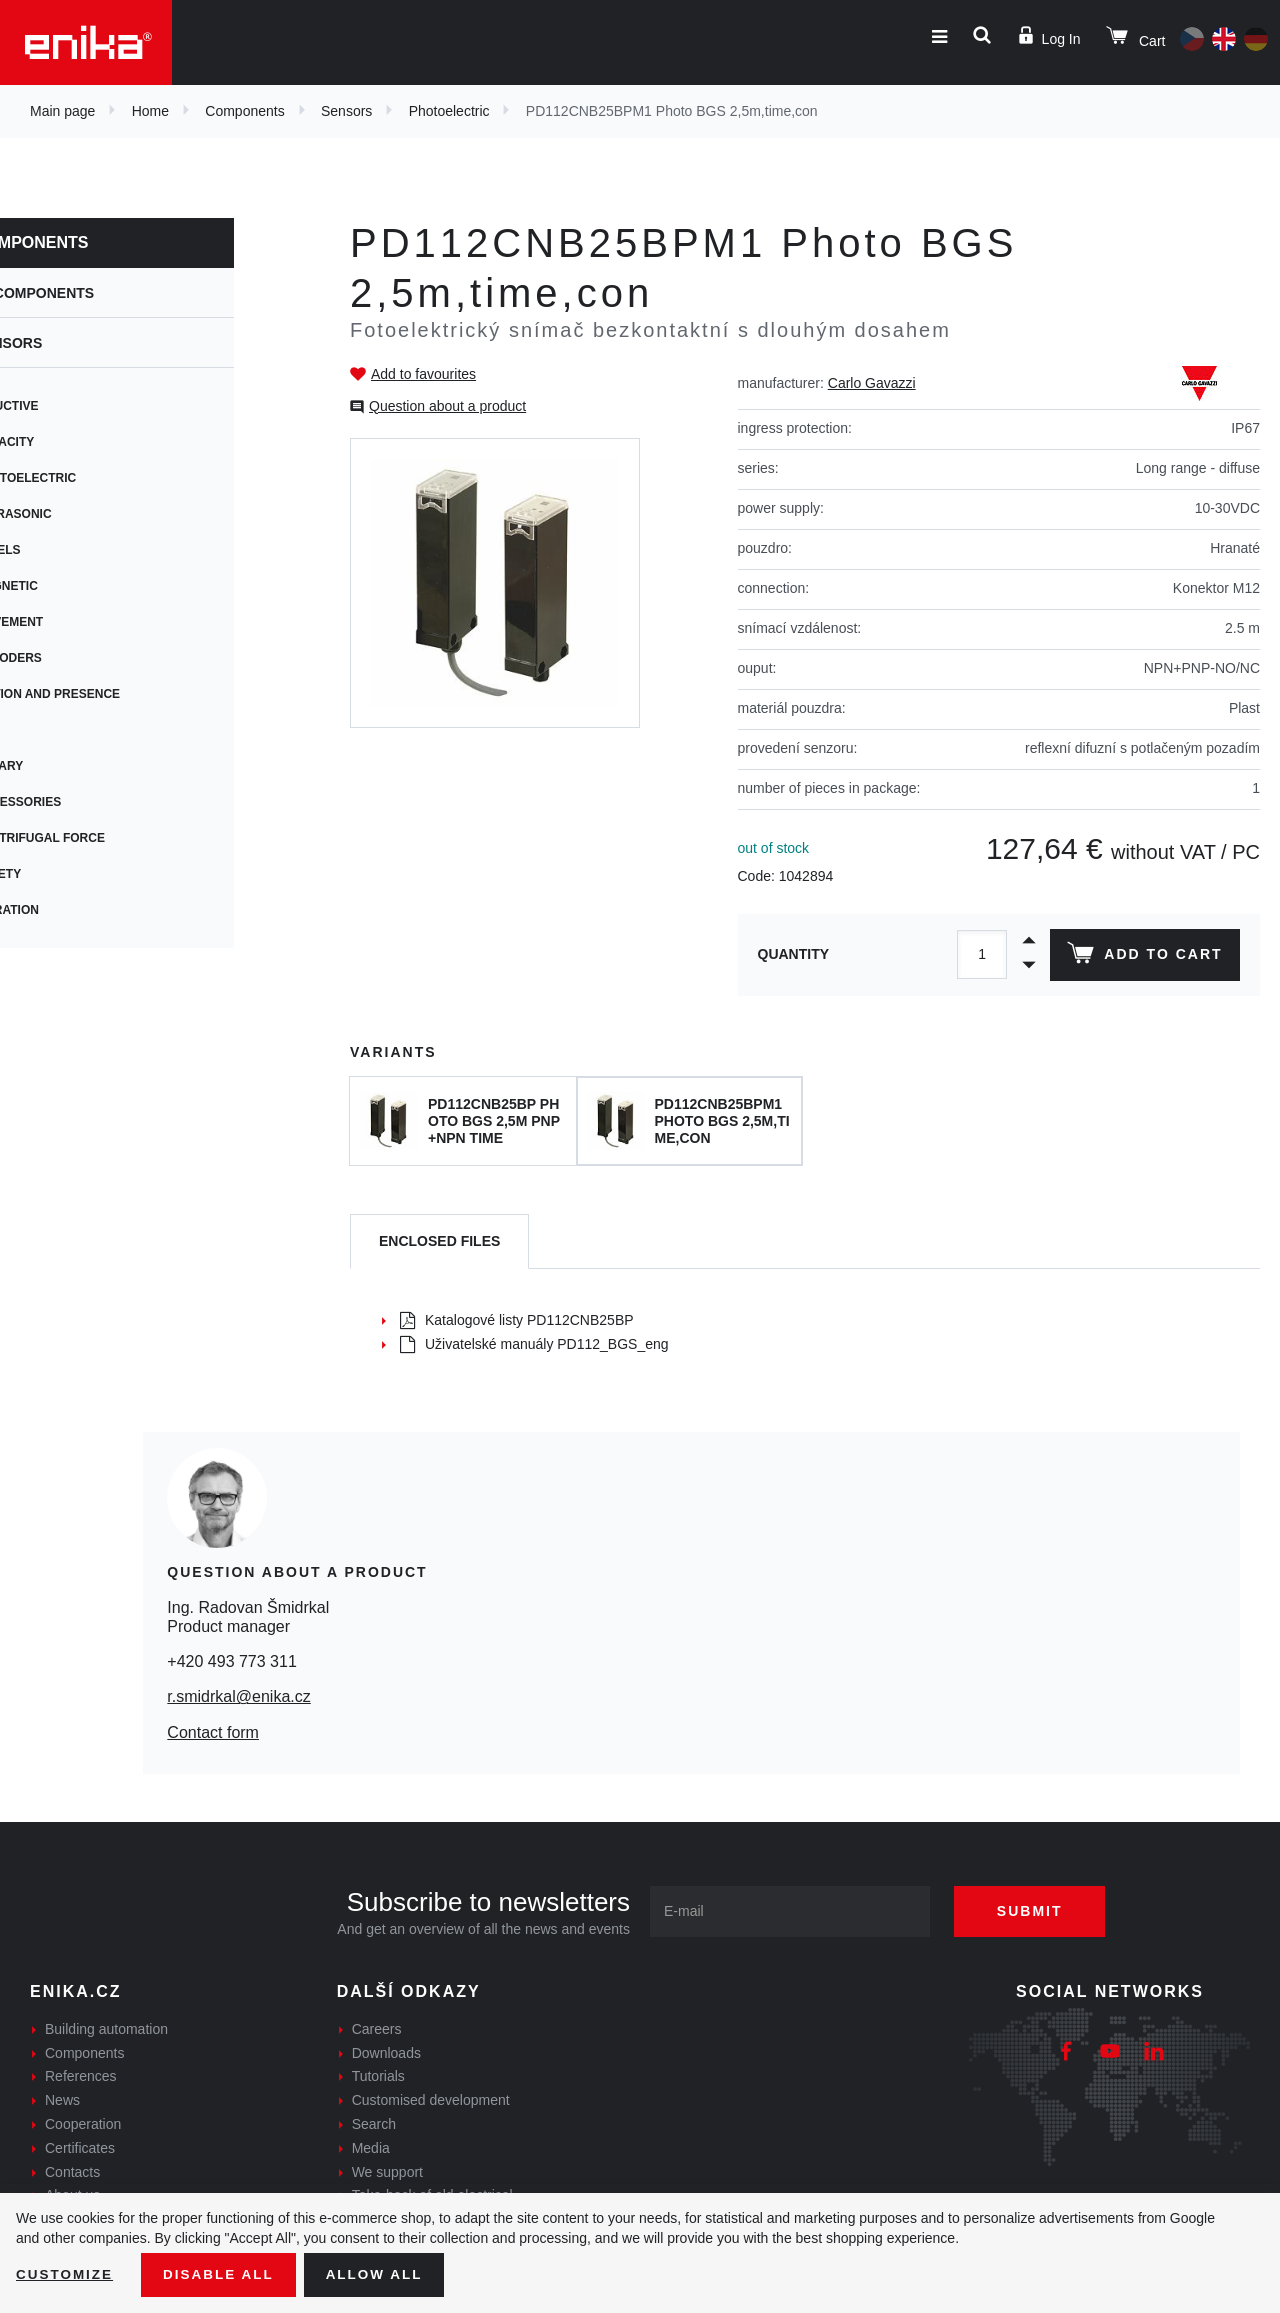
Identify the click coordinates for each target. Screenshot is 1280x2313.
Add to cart (1143, 957)
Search (374, 2124)
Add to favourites (423, 374)
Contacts (72, 2172)
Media (371, 2148)
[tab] (439, 1241)
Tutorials (378, 2076)
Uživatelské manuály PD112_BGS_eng (534, 1344)
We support (387, 2172)
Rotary (64, 766)
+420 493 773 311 (231, 1661)
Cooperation (83, 2124)
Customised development (431, 2100)
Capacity (70, 442)
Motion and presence (113, 694)
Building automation (106, 2029)
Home (150, 111)
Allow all (382, 2274)
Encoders (74, 658)
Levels (63, 550)
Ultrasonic (79, 514)
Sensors (346, 111)
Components (244, 111)
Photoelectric (449, 111)
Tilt (52, 730)
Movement (74, 622)
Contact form (213, 1732)
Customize (66, 2274)
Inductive (72, 406)
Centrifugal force (105, 838)
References (81, 2076)
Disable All (223, 2274)
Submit (1037, 1911)
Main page (62, 111)
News (62, 2100)
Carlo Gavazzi (872, 383)
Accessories (83, 802)
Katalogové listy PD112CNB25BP (517, 1320)
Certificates (80, 2148)
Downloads (386, 2053)
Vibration (72, 910)
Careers (377, 2029)
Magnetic (72, 586)
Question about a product (447, 406)
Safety (63, 874)
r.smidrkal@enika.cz (238, 1696)
